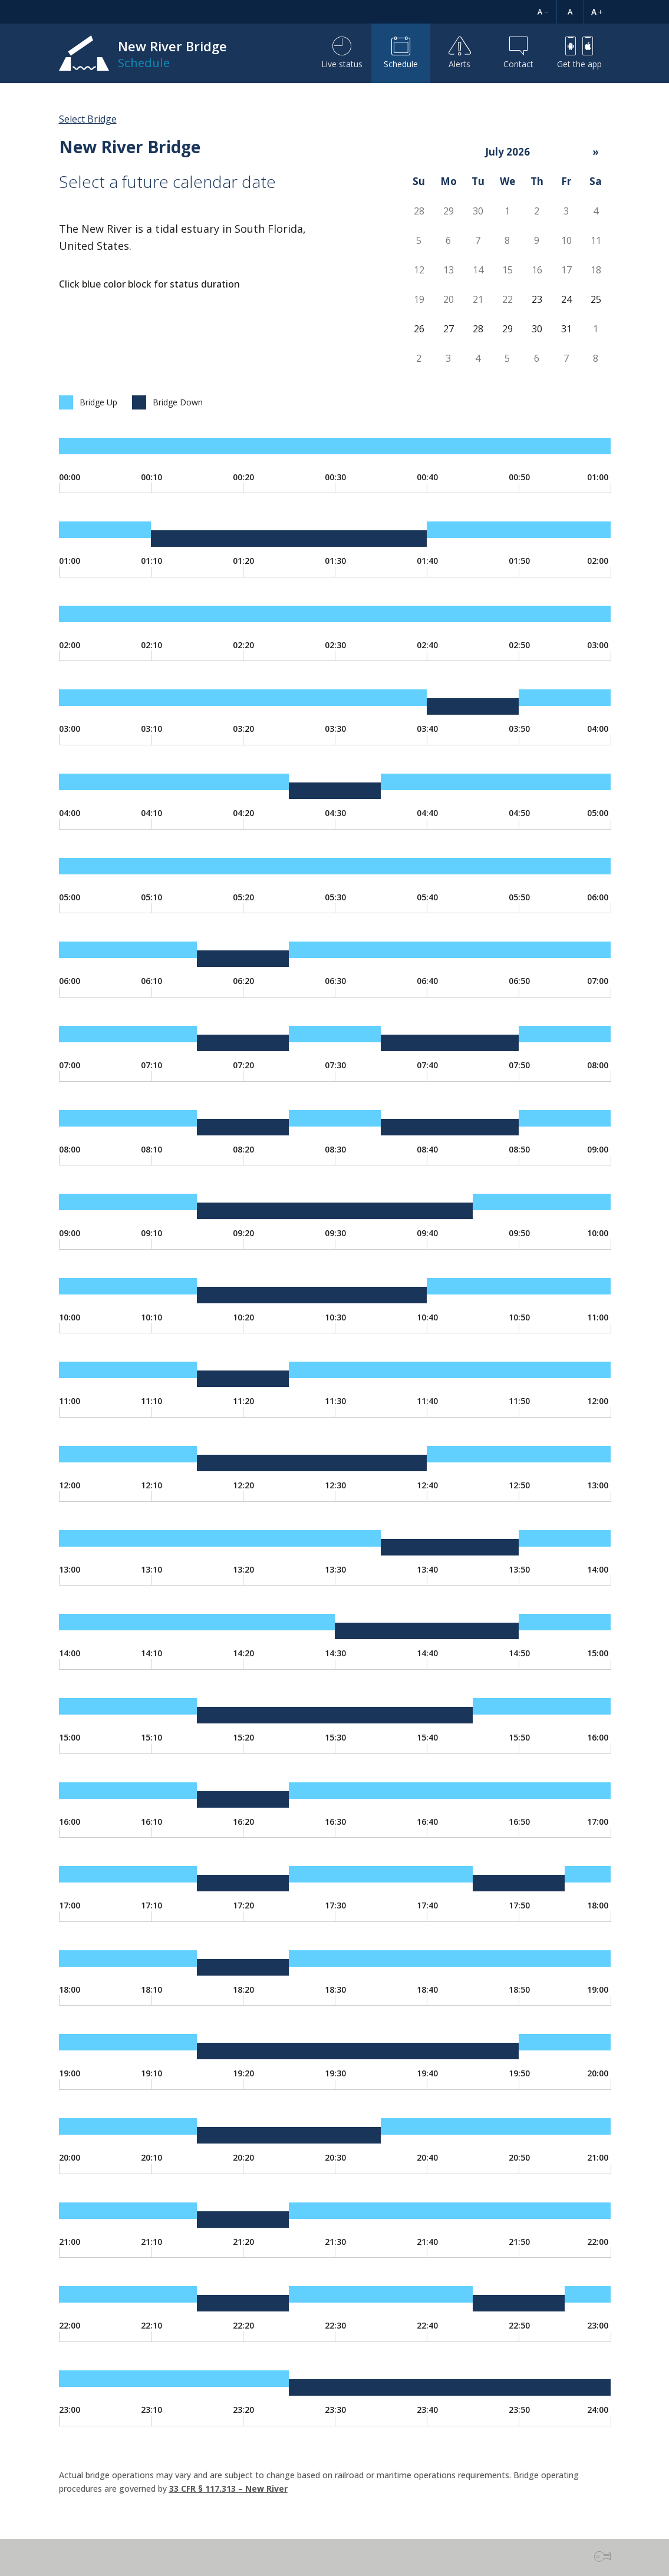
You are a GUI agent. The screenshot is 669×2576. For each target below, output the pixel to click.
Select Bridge (88, 119)
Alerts (460, 53)
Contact (518, 53)
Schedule (401, 53)
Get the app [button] (579, 53)
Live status (341, 53)
